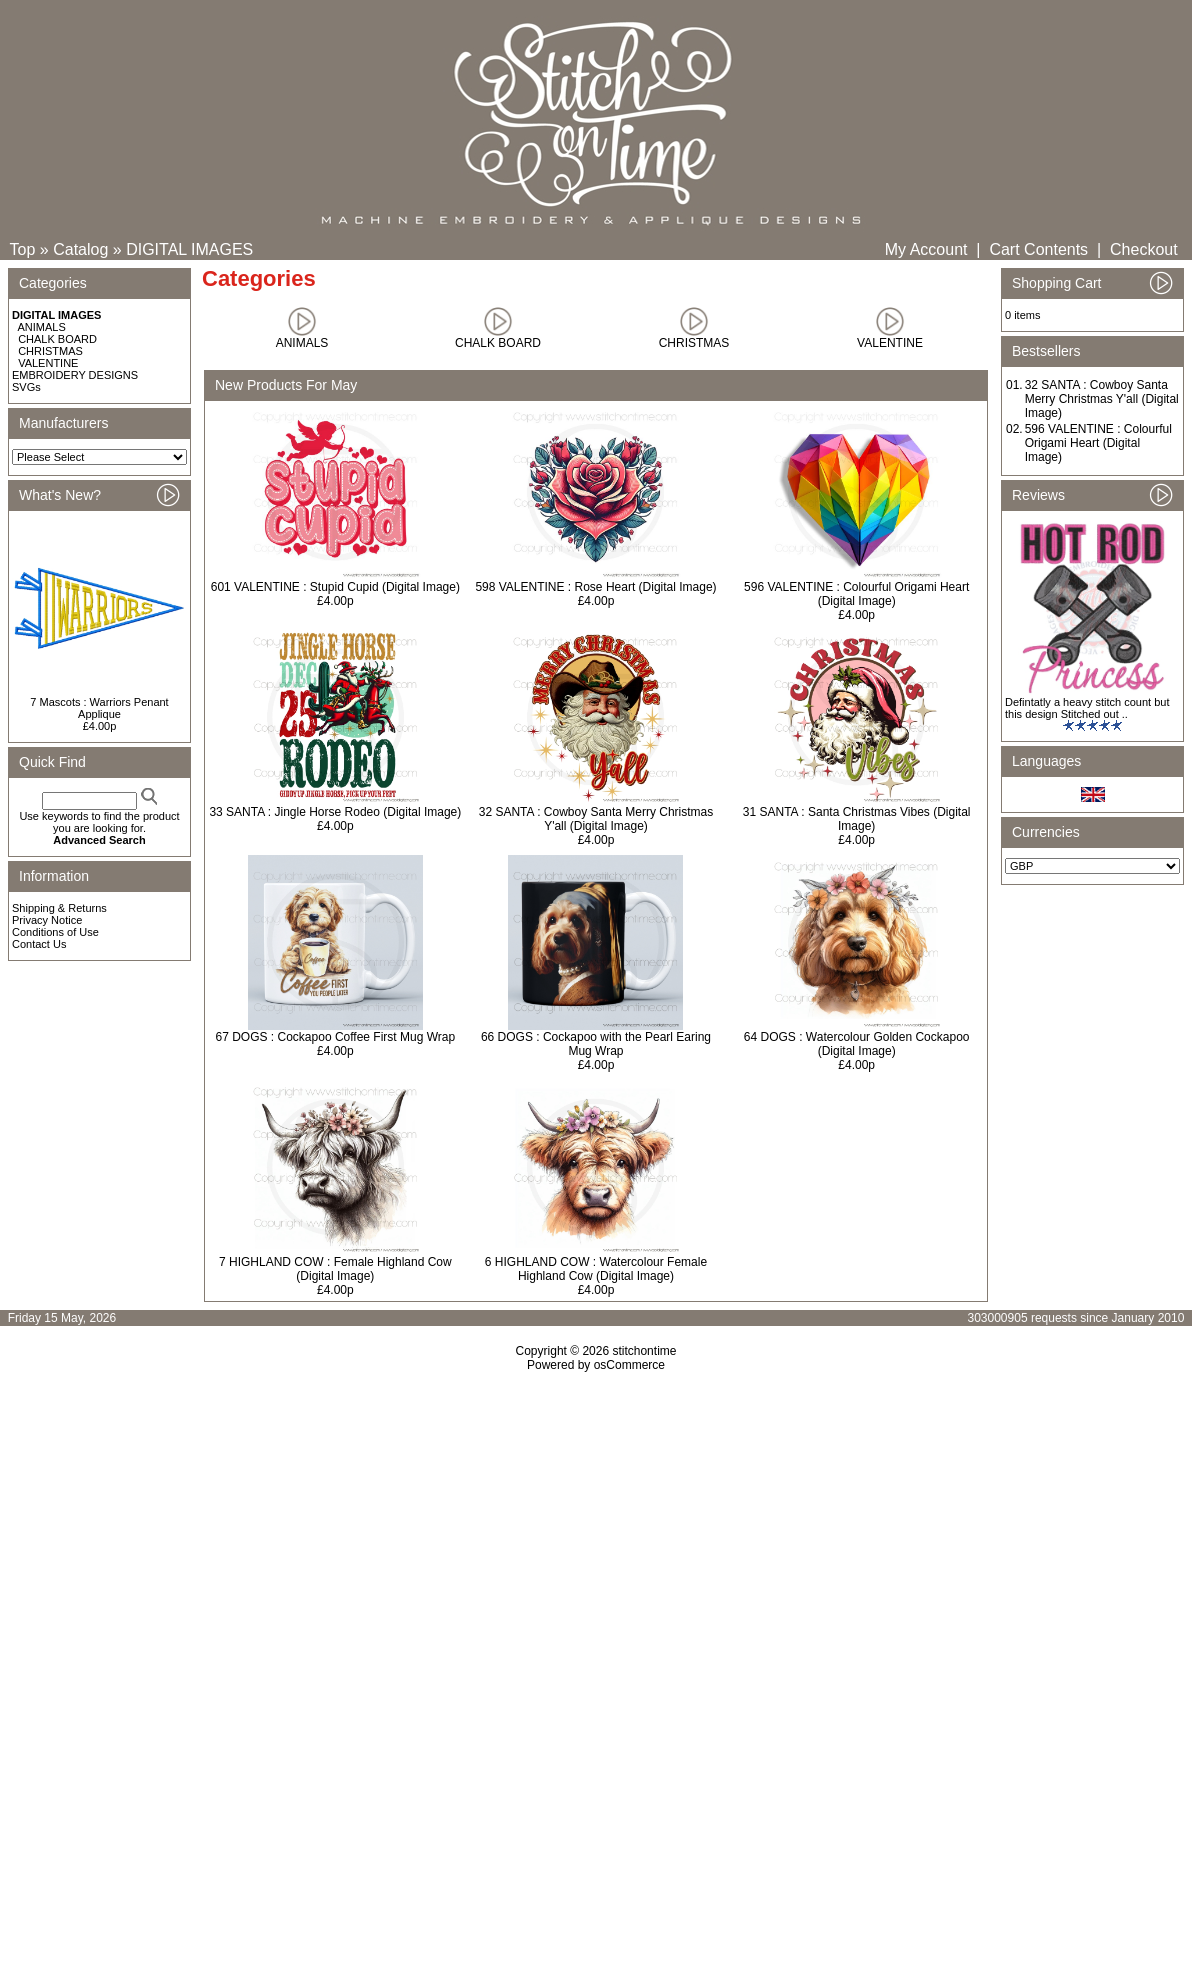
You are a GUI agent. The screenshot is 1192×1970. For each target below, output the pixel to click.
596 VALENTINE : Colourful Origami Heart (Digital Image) (856, 594)
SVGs (26, 387)
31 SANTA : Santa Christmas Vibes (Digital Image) (857, 819)
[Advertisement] (596, 1544)
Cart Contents (1038, 249)
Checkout (1144, 249)
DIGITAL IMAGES (189, 249)
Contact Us (39, 944)
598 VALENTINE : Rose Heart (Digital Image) (595, 587)
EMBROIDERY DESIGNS (75, 375)
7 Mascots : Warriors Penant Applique (99, 708)
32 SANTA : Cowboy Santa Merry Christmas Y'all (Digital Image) (596, 819)
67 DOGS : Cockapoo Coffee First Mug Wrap (336, 1037)
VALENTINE (48, 363)
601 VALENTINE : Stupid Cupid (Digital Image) (335, 587)
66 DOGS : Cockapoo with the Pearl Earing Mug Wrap (596, 1044)
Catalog (80, 249)
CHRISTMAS (50, 351)
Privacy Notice (47, 920)
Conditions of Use (55, 932)
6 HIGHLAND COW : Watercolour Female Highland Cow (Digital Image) (596, 1269)
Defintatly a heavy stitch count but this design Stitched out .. (1087, 708)
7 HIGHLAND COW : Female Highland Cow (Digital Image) (335, 1269)
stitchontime (644, 1351)
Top (23, 249)
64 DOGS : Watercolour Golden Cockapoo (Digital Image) (857, 1044)
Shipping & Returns (59, 908)
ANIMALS (42, 327)
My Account (926, 249)
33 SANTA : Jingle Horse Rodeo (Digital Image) (335, 812)
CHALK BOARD (57, 339)
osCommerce (629, 1365)
